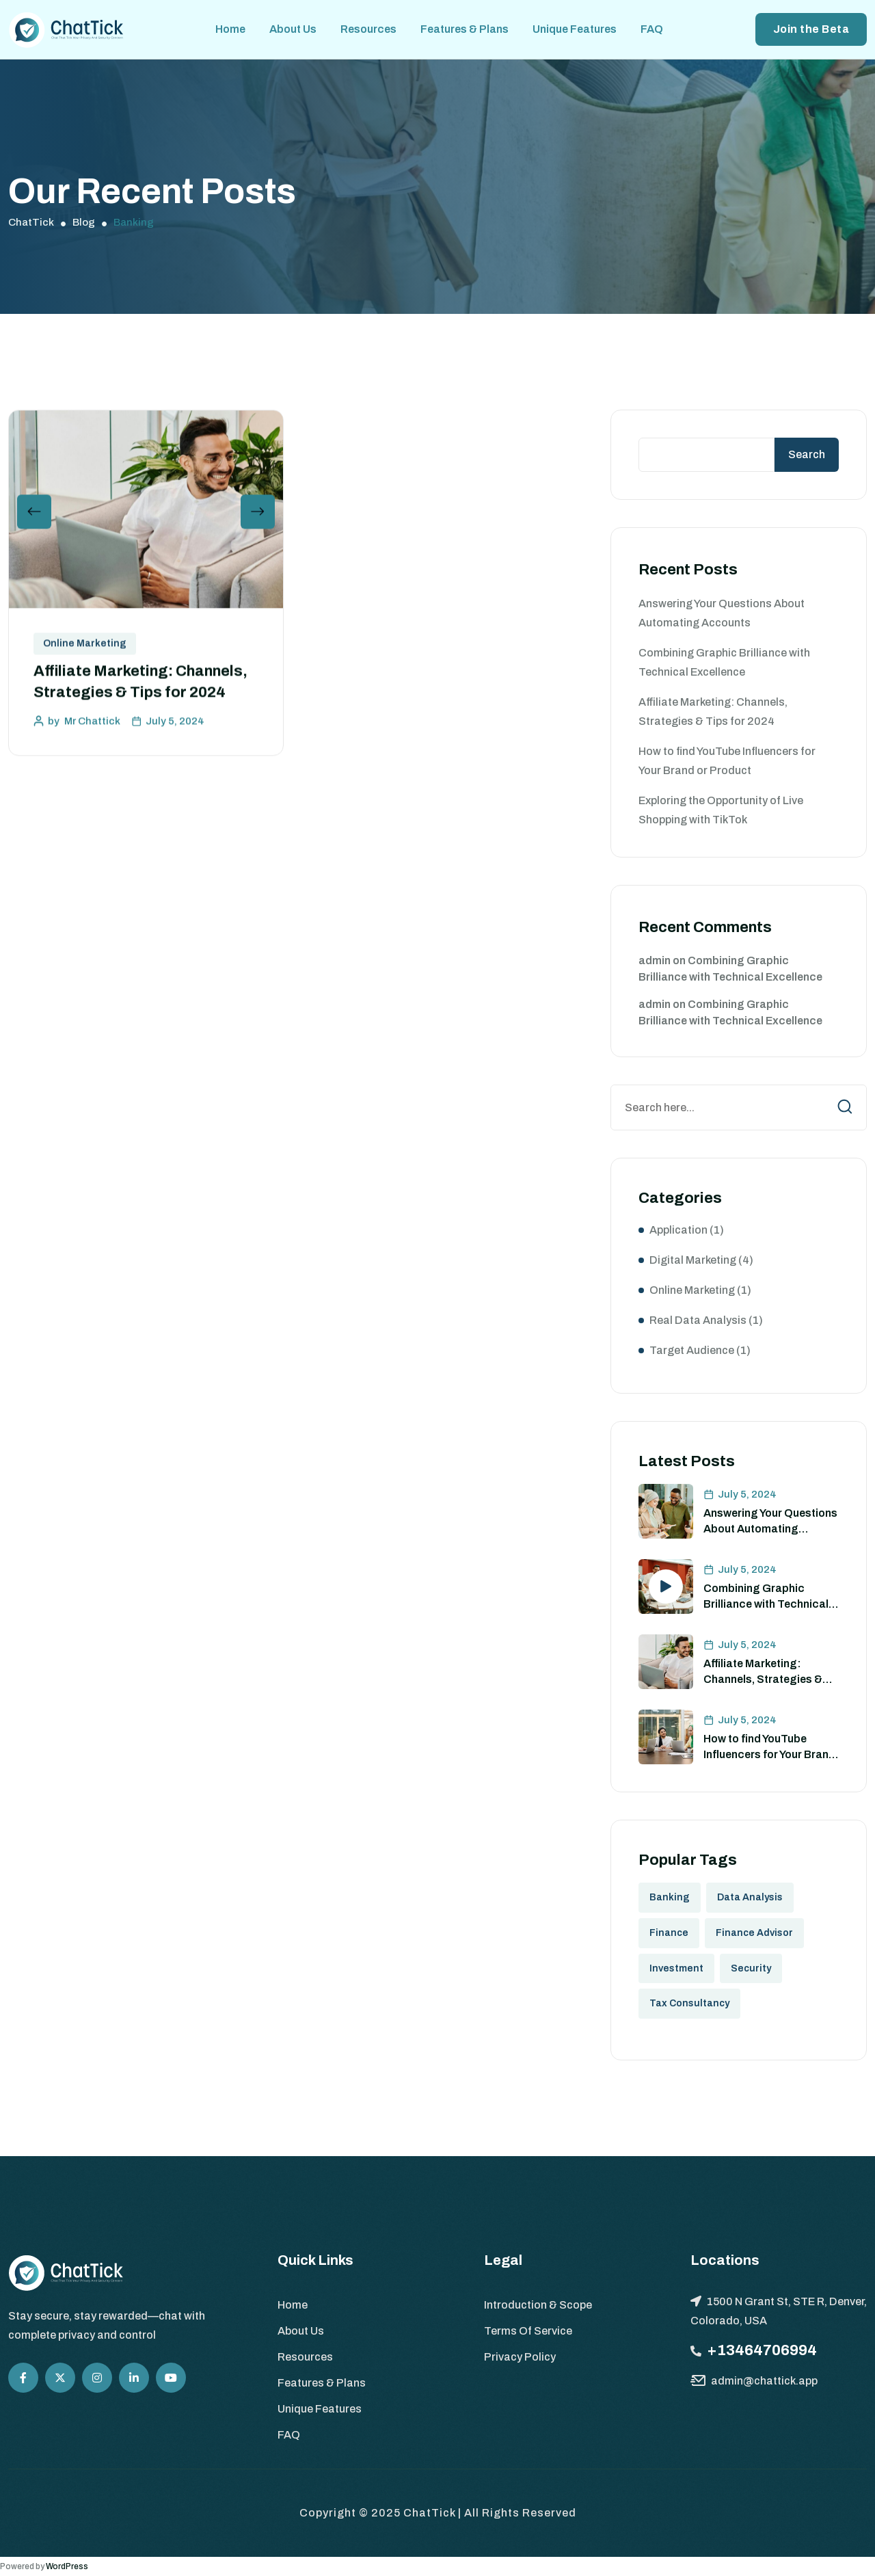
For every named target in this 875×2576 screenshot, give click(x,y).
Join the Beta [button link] (811, 29)
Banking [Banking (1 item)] (669, 1897)
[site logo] (66, 29)
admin (654, 960)
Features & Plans (464, 29)
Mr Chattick (92, 725)
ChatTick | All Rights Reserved (489, 2513)
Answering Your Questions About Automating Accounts (770, 1528)
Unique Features (575, 29)
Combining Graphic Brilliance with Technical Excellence (766, 1603)
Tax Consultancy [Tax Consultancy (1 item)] (689, 2003)
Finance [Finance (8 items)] (668, 1933)
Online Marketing (84, 648)
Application (678, 1230)
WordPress (67, 2566)
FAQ (652, 29)
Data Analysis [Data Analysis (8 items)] (750, 1897)
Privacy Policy (520, 2357)
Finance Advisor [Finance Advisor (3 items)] (754, 1933)
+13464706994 (762, 2350)
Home (230, 29)
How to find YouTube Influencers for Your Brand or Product (769, 1754)
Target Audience (691, 1350)
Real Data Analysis (697, 1320)
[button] (34, 516)
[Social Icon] (23, 2378)
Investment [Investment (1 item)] (676, 1968)
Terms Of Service (528, 2331)
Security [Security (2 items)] (751, 1968)
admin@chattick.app (764, 2381)
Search (806, 454)
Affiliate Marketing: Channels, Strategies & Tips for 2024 (762, 1679)
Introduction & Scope (538, 2305)
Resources (368, 29)
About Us (293, 29)
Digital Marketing (692, 1260)
